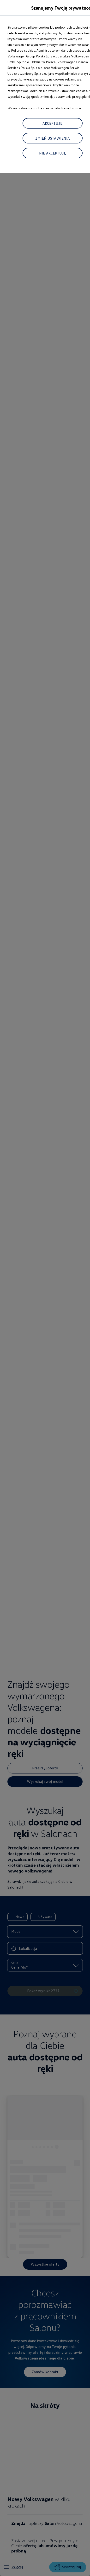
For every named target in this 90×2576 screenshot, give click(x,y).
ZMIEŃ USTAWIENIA (52, 138)
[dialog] (45, 1288)
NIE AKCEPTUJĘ (52, 153)
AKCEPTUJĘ (52, 123)
